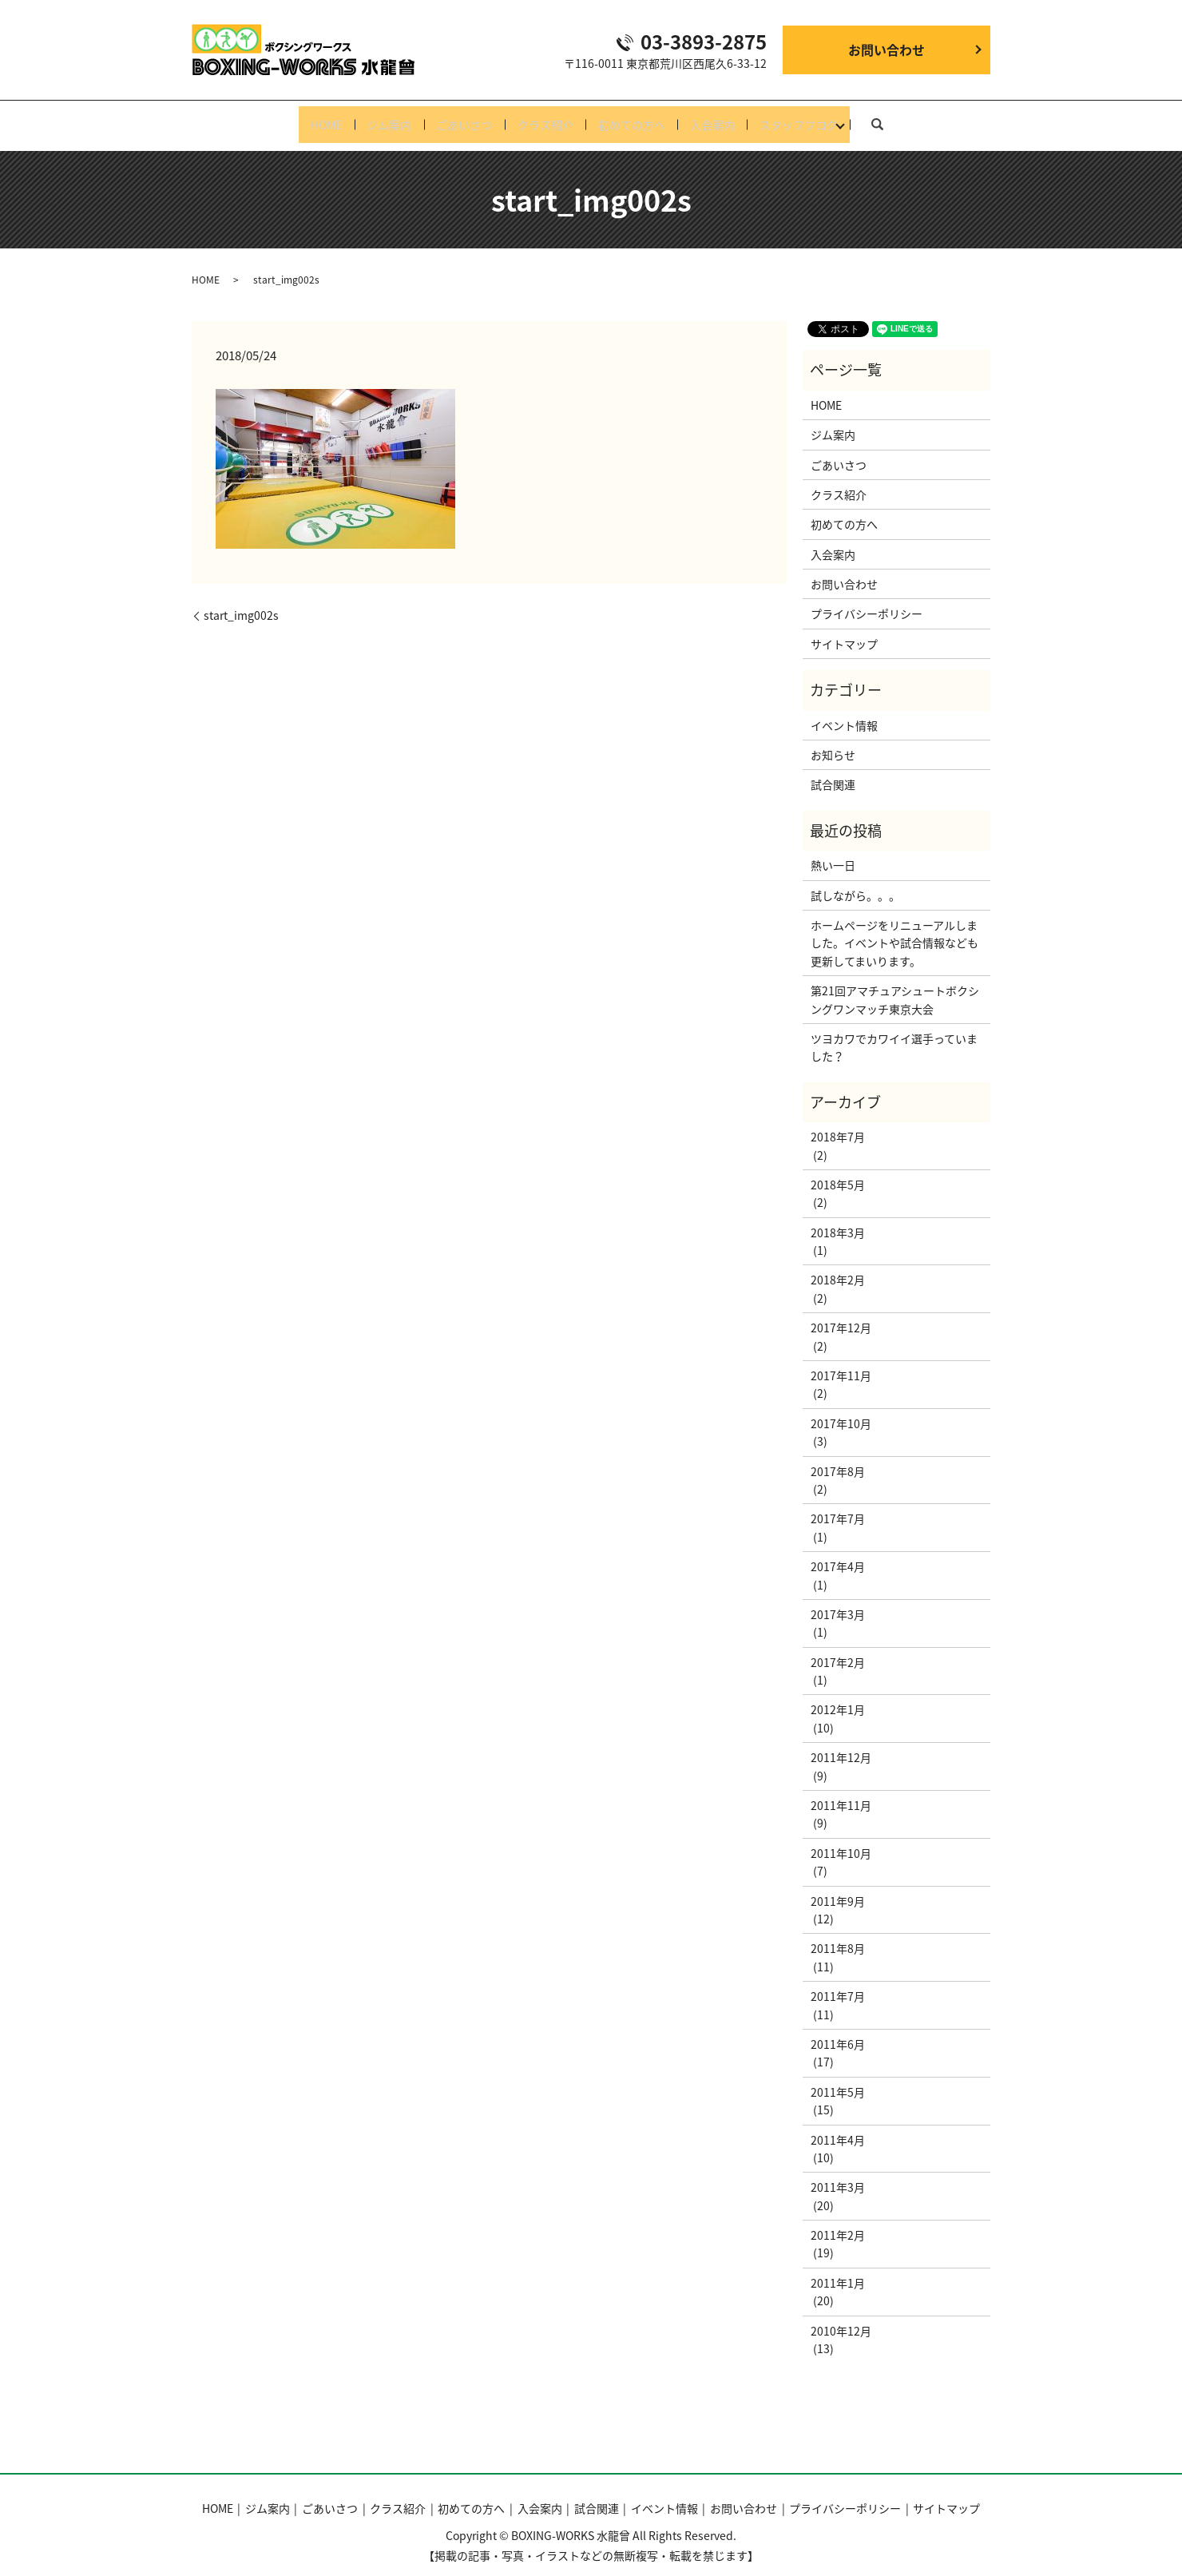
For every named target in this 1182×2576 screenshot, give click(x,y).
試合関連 (833, 772)
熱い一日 (833, 852)
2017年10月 (841, 1411)
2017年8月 (838, 1459)
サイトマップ (844, 631)
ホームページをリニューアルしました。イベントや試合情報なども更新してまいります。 (894, 930)
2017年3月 (838, 1602)
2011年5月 (838, 2079)
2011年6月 (838, 2031)
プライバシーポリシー (866, 601)
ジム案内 (372, 118)
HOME (300, 118)
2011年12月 (841, 1745)
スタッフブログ (825, 118)
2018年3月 (838, 1220)
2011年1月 (838, 2270)
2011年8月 (838, 1936)
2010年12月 (841, 2318)
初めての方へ (640, 118)
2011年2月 (838, 2222)
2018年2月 (838, 1268)
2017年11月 (841, 1363)
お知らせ (833, 742)
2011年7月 (838, 1983)
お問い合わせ (886, 49)
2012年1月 (838, 1697)
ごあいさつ (456, 118)
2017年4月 (838, 1554)
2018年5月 (838, 1172)
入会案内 (730, 118)
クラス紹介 (545, 118)
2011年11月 (841, 1792)
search (906, 117)
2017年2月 (838, 1649)
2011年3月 (838, 2175)
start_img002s (241, 602)
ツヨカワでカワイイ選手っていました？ (894, 1034)
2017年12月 (841, 1316)
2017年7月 (838, 1506)
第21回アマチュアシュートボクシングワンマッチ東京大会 (895, 986)
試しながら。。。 (855, 883)
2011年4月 (838, 2127)
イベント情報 (844, 712)
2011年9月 (838, 1888)
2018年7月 (838, 1124)
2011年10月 (841, 1840)
